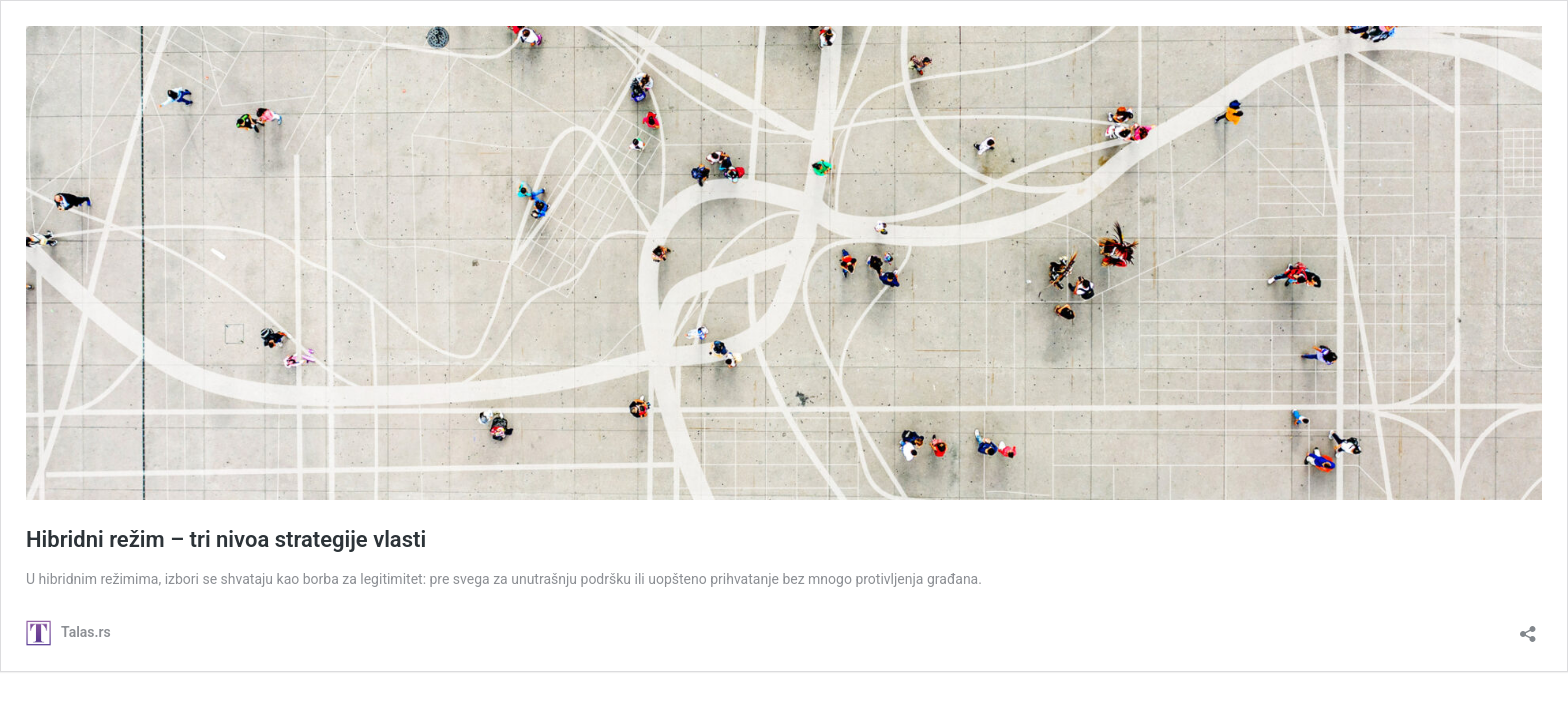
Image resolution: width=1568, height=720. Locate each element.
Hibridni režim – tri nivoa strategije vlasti (226, 539)
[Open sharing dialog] (1528, 627)
